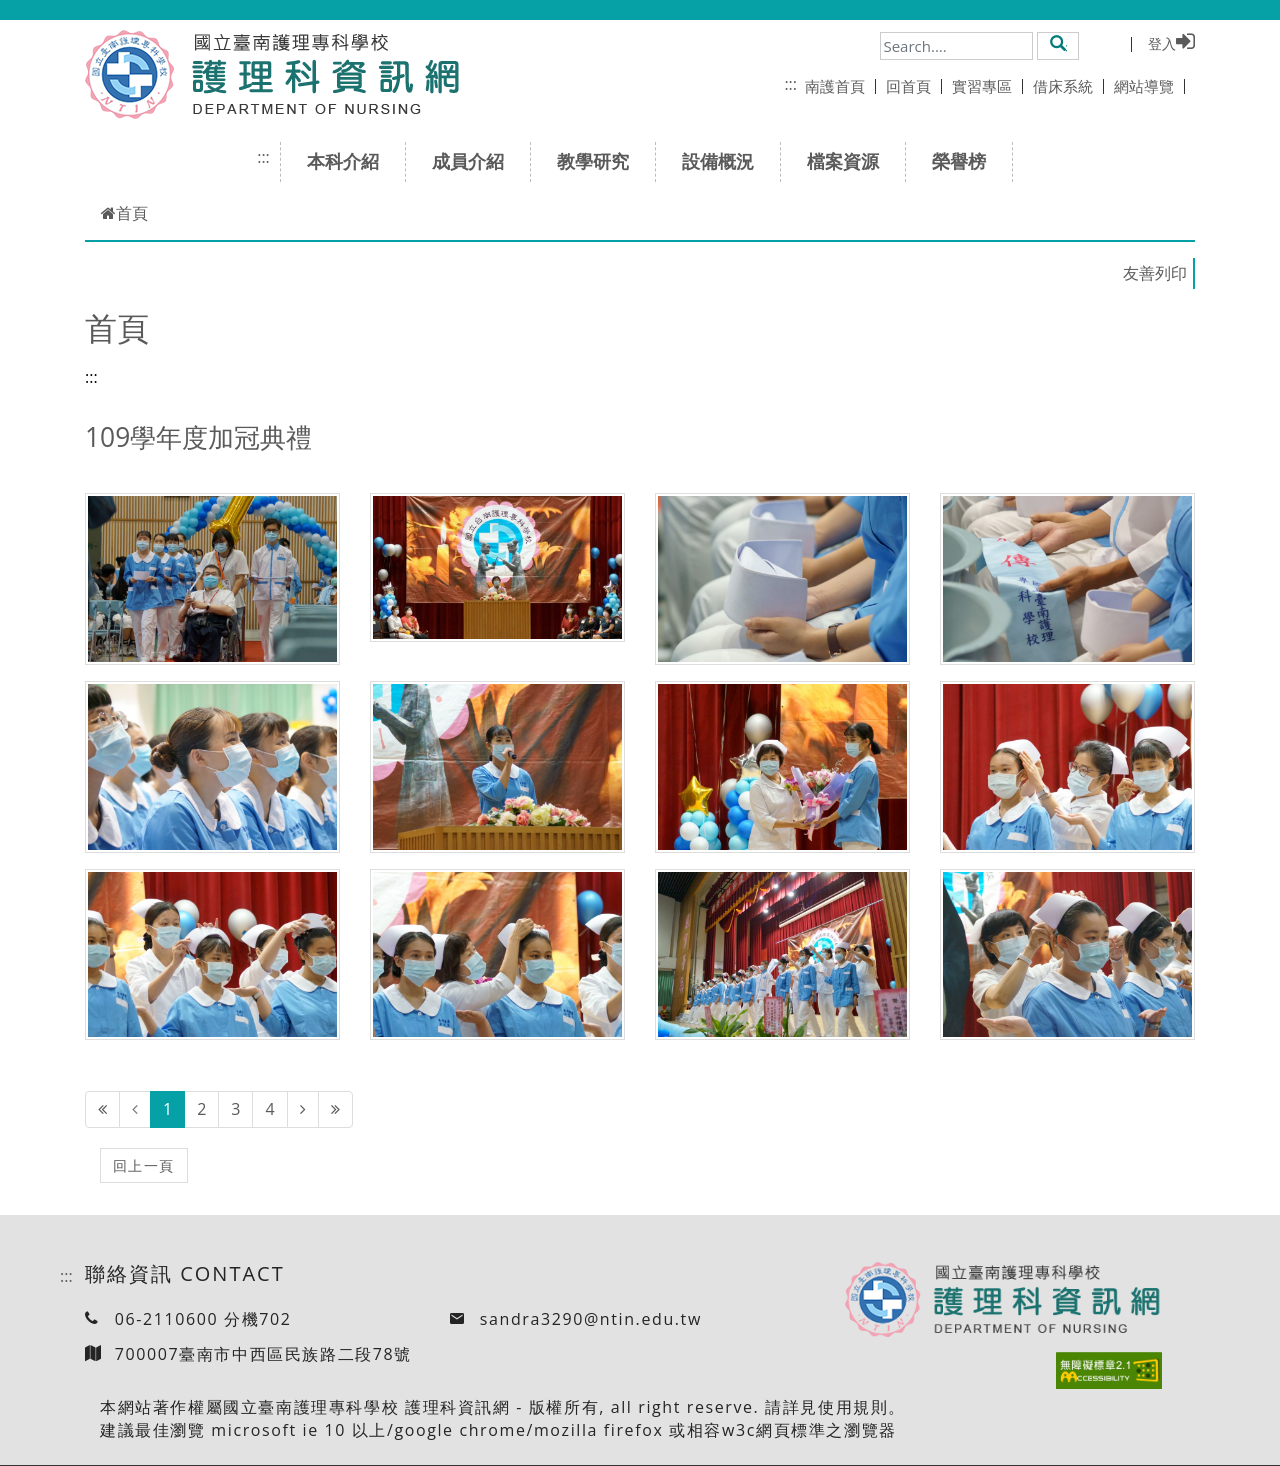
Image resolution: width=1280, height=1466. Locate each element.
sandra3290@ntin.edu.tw (591, 1319)
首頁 (124, 213)
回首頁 (914, 86)
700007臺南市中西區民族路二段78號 (263, 1354)
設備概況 (724, 161)
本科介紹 (349, 161)
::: (790, 84)
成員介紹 (474, 161)
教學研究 (599, 161)
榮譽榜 (965, 161)
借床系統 (1068, 86)
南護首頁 (840, 86)
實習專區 (987, 86)
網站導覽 (1149, 86)
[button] (1058, 45)
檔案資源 (849, 161)
